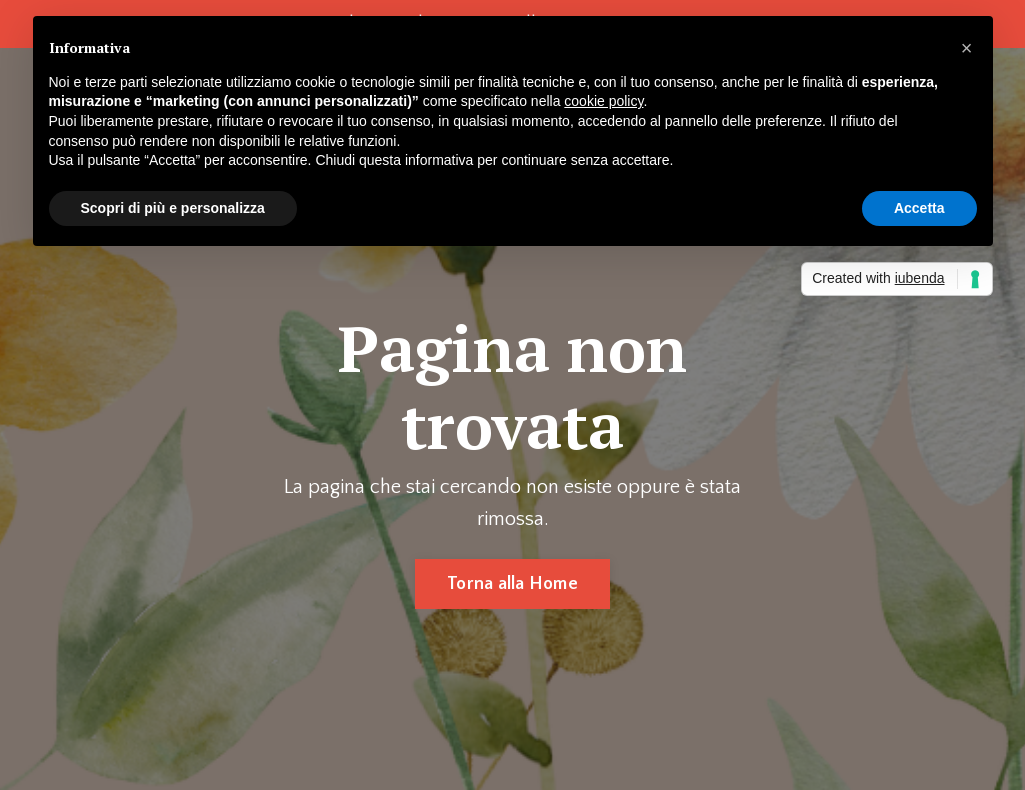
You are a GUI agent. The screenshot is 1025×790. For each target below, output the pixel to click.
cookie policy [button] (603, 101)
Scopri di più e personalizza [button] (173, 208)
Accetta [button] (919, 208)
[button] (967, 48)
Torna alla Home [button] (512, 584)
